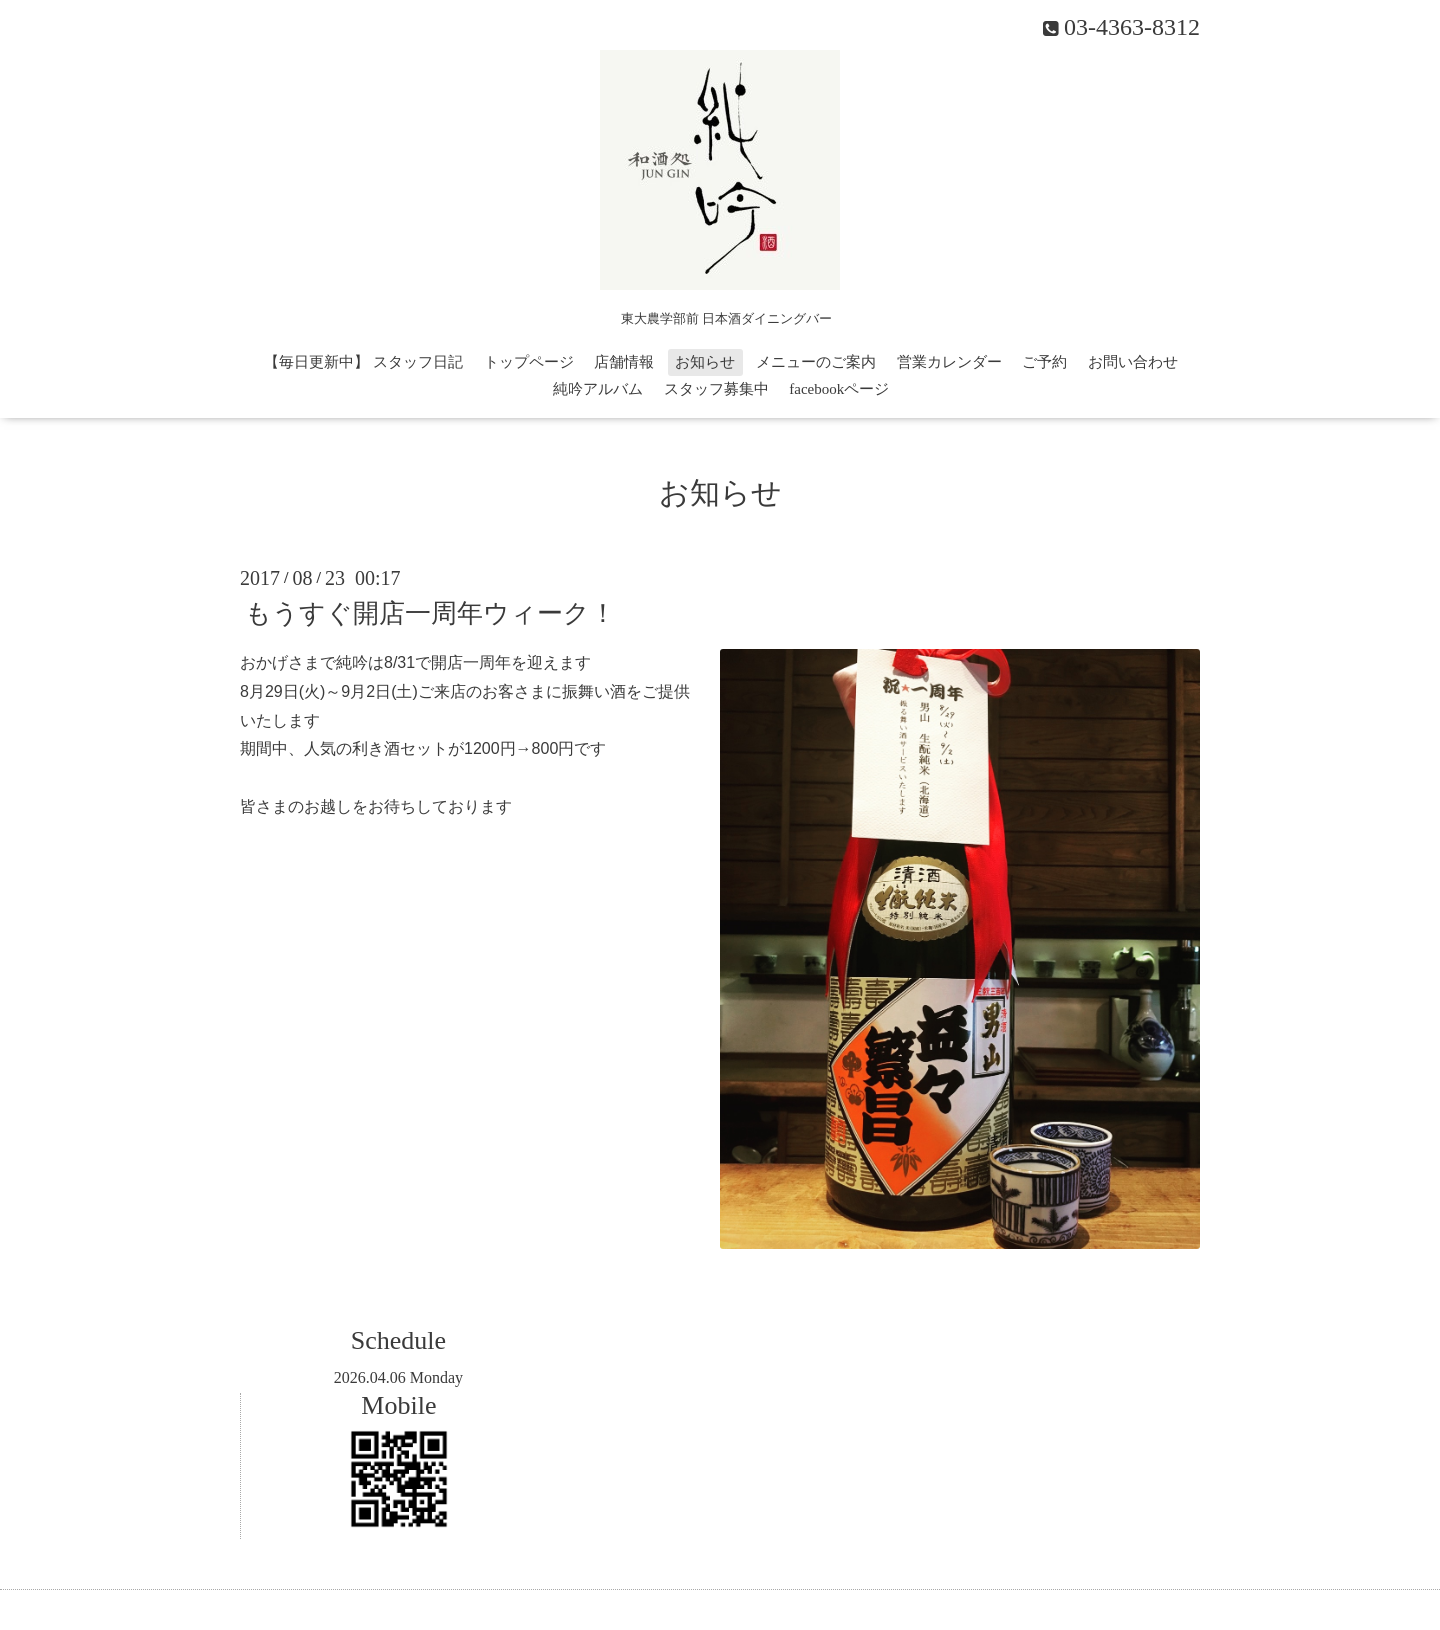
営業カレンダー (949, 362)
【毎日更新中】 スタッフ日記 (363, 362)
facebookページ (839, 389)
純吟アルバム (598, 389)
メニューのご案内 (816, 362)
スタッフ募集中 (716, 389)
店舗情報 (624, 362)
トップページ (529, 362)
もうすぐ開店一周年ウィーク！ (430, 613)
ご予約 (1044, 362)
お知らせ (705, 362)
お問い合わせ (1133, 362)
